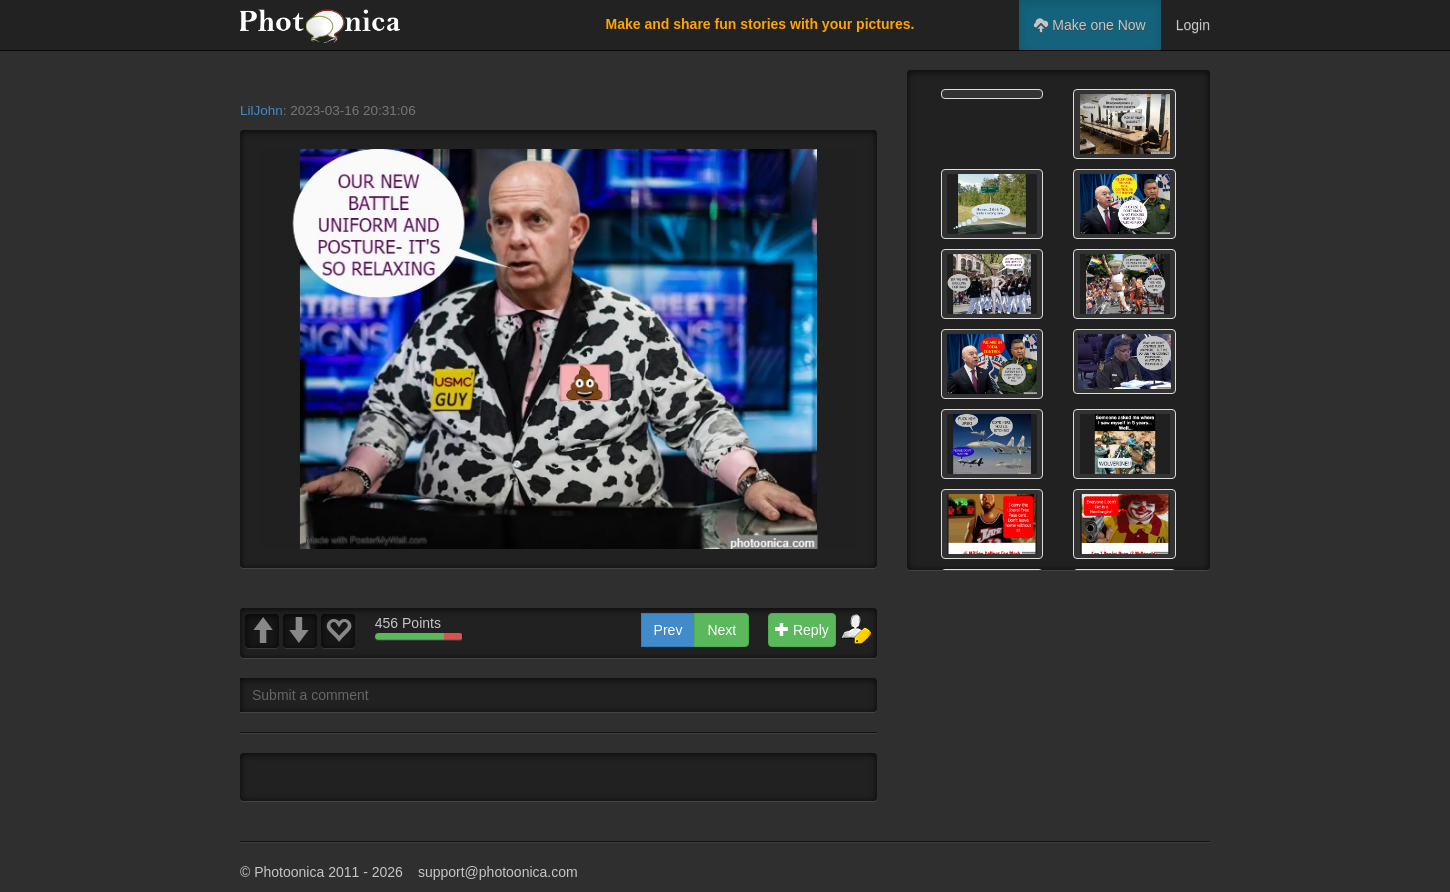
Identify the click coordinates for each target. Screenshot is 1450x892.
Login (1193, 25)
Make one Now (1089, 25)
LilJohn (261, 110)
